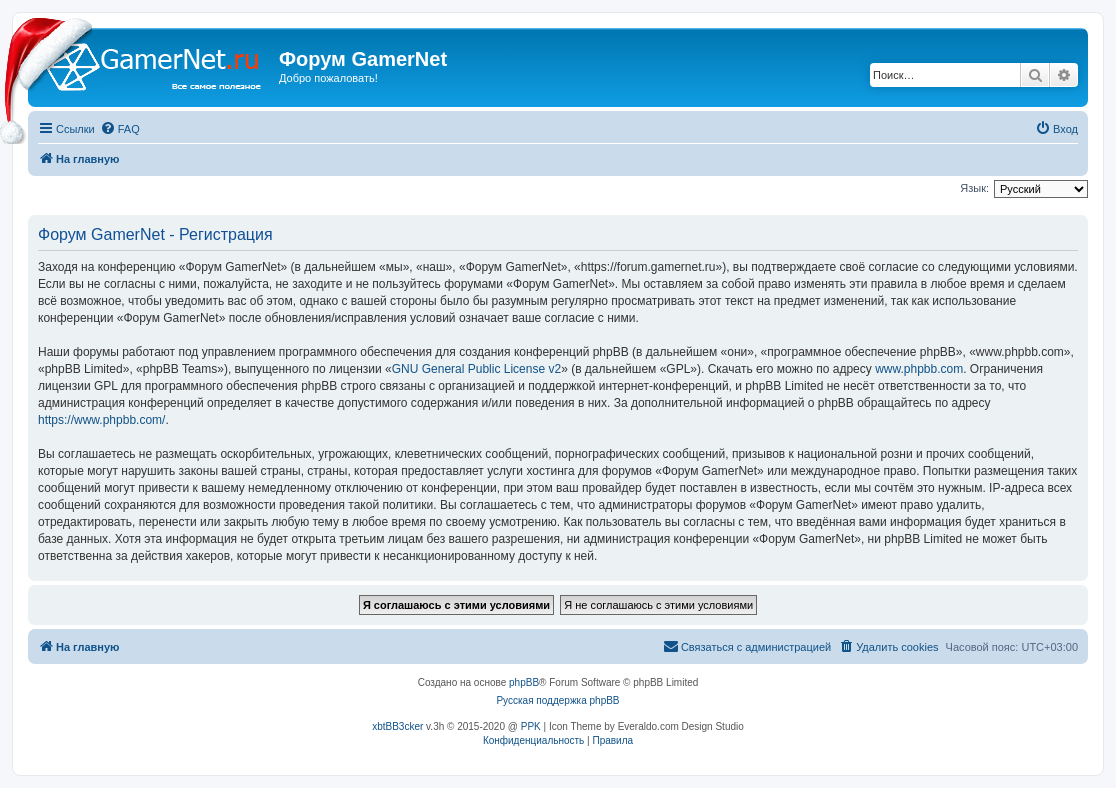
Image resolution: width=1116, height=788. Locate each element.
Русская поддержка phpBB (557, 700)
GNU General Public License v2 (476, 369)
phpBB (524, 682)
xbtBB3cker (397, 726)
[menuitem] (120, 129)
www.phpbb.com (919, 369)
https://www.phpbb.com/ (101, 420)
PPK (531, 726)
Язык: (974, 188)
